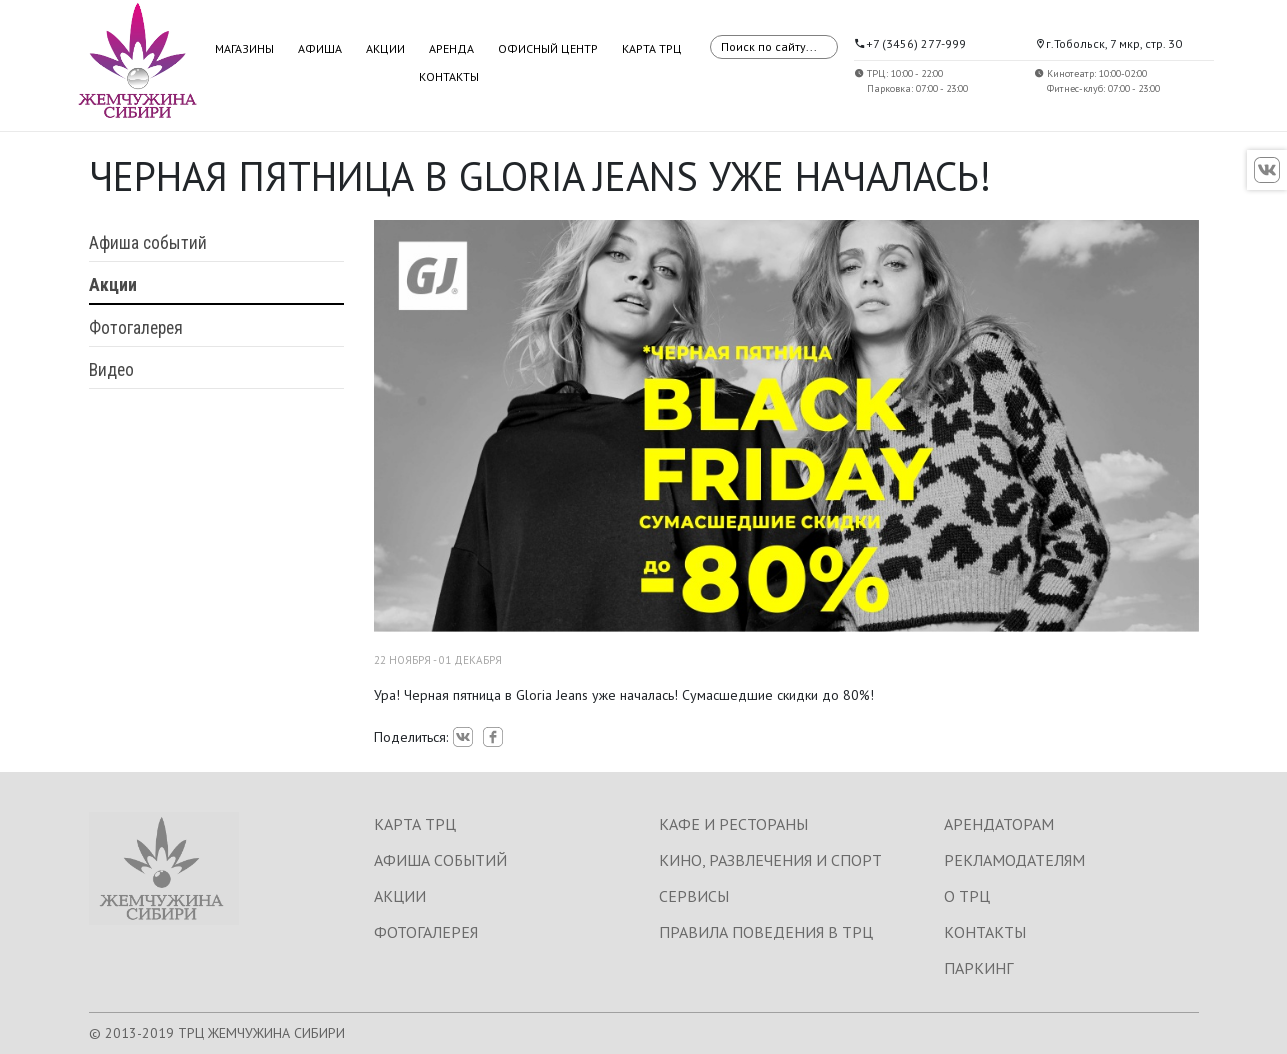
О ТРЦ (967, 896)
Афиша (320, 48)
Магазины (244, 48)
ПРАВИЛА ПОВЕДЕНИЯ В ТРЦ (766, 932)
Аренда (451, 48)
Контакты (449, 76)
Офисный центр (548, 48)
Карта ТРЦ (652, 48)
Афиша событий (148, 243)
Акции (385, 48)
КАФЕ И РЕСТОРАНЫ (733, 824)
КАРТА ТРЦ (415, 824)
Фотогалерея (136, 328)
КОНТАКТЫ (985, 932)
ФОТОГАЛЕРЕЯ (426, 932)
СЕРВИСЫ (694, 896)
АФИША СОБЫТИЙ (440, 860)
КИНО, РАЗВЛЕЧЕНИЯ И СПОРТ (770, 860)
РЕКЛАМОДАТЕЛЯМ (1014, 860)
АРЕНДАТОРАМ (999, 824)
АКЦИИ (400, 896)
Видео (111, 370)
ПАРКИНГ (978, 968)
